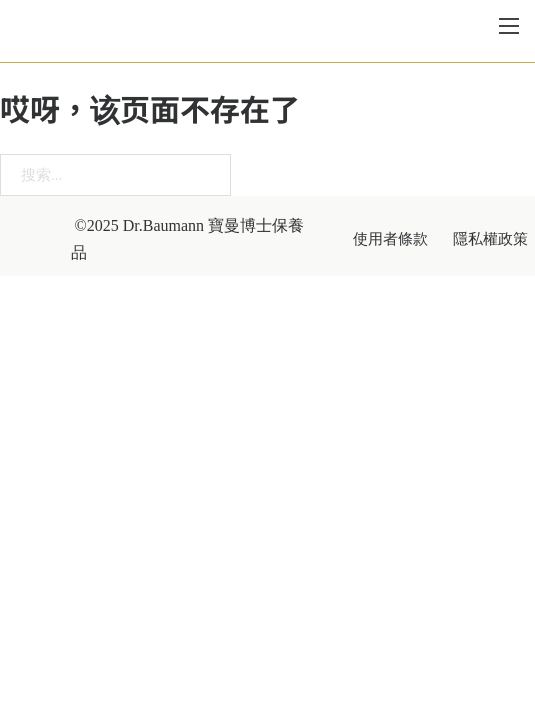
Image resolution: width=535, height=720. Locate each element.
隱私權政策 (490, 241)
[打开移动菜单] (509, 28)
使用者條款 (390, 241)
